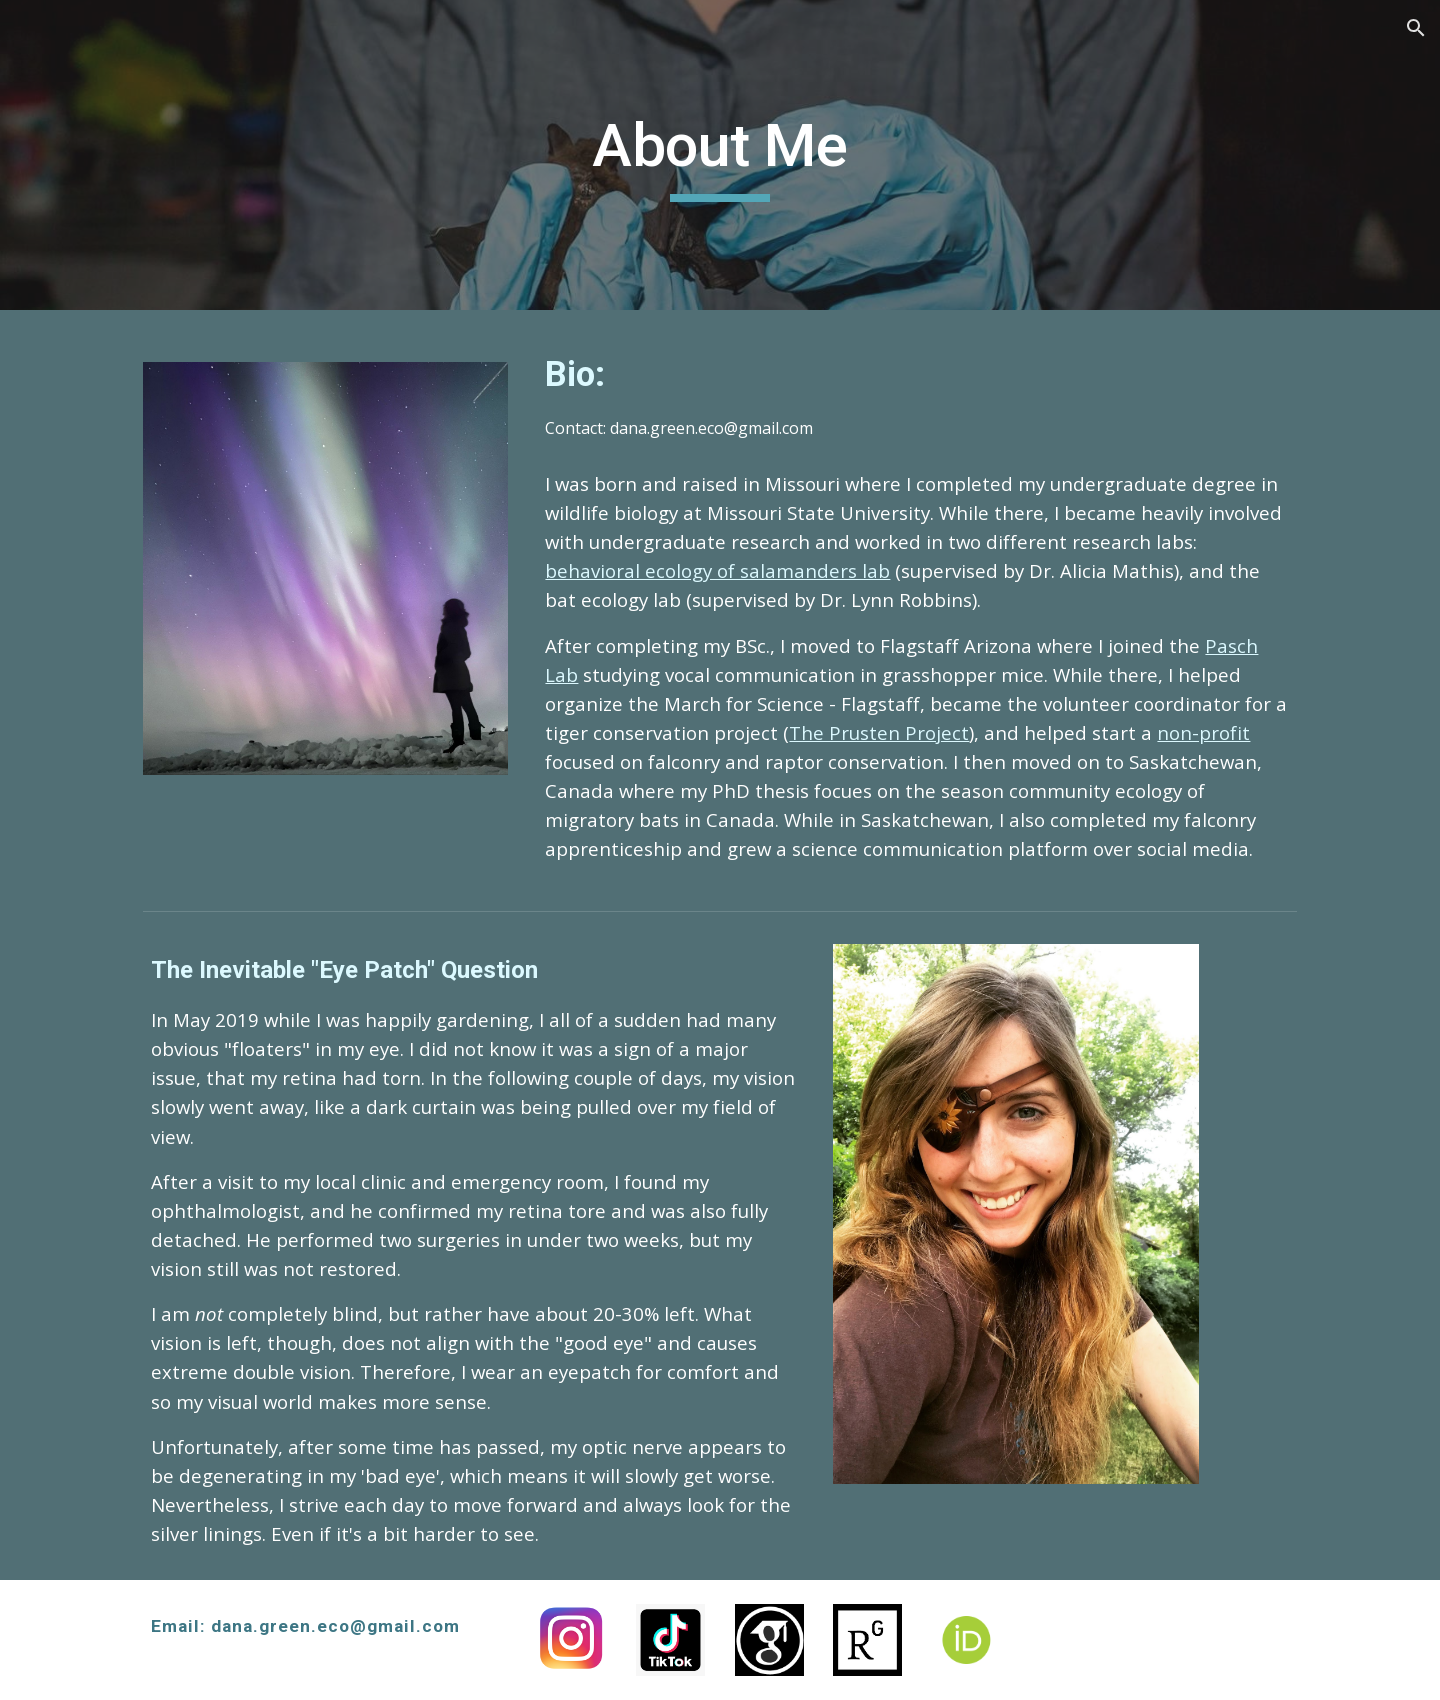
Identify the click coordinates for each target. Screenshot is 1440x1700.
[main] (720, 155)
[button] (1416, 28)
